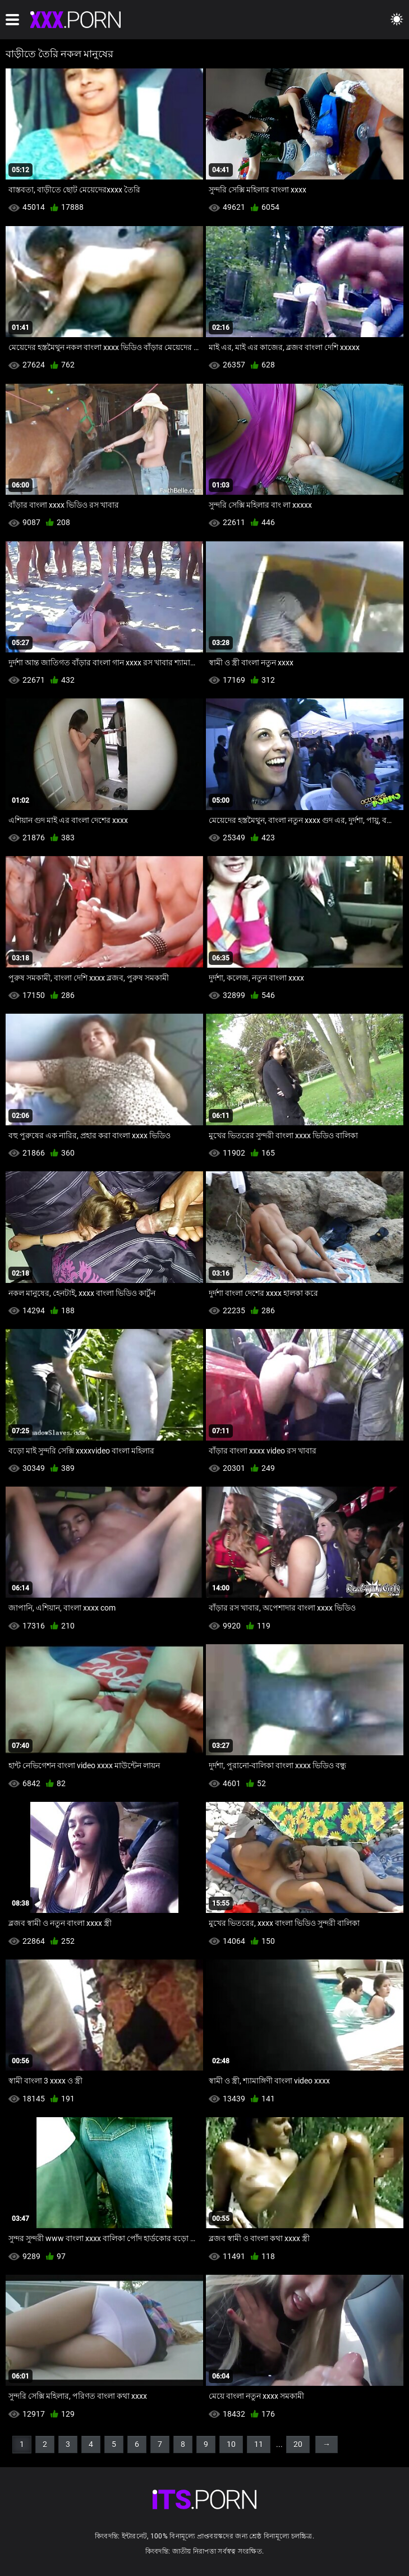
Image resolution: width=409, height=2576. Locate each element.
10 (231, 2444)
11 (258, 2444)
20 (297, 2444)
